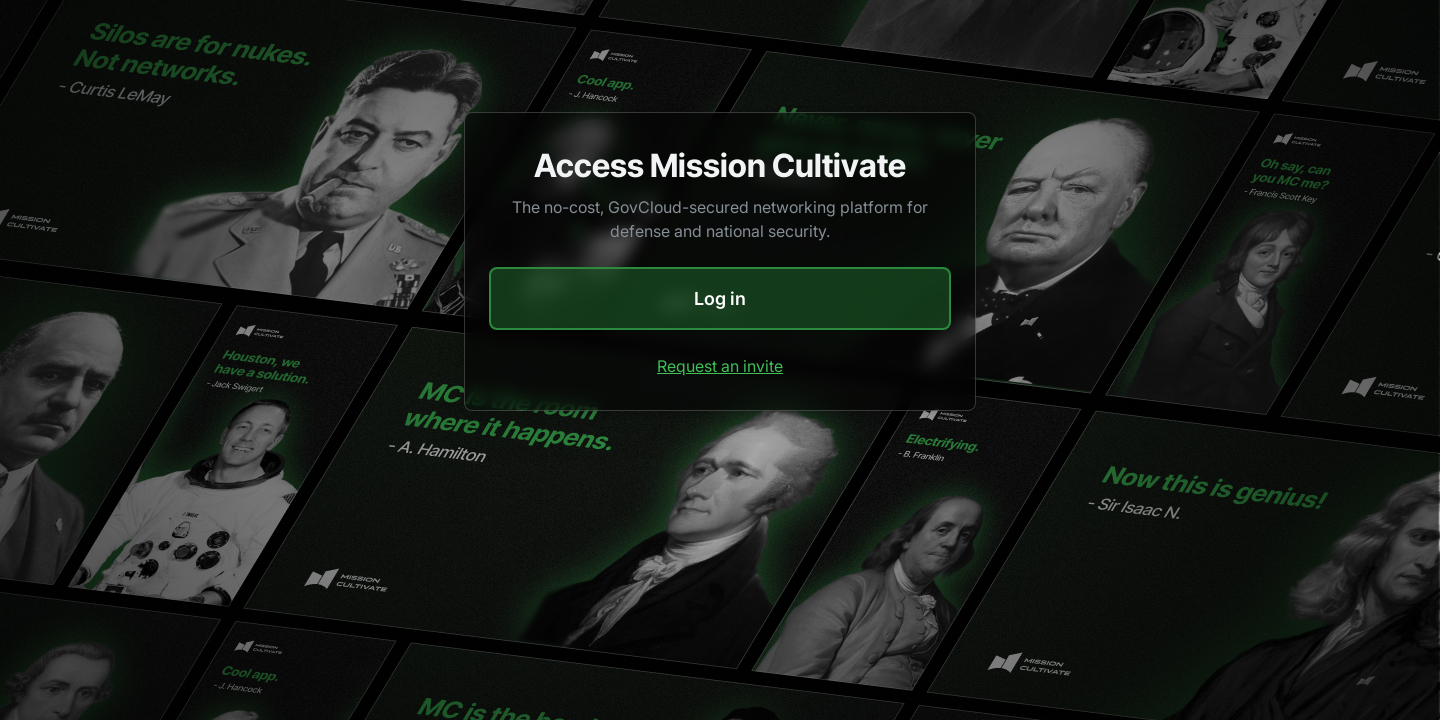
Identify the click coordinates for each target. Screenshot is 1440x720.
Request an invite (720, 366)
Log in (720, 298)
